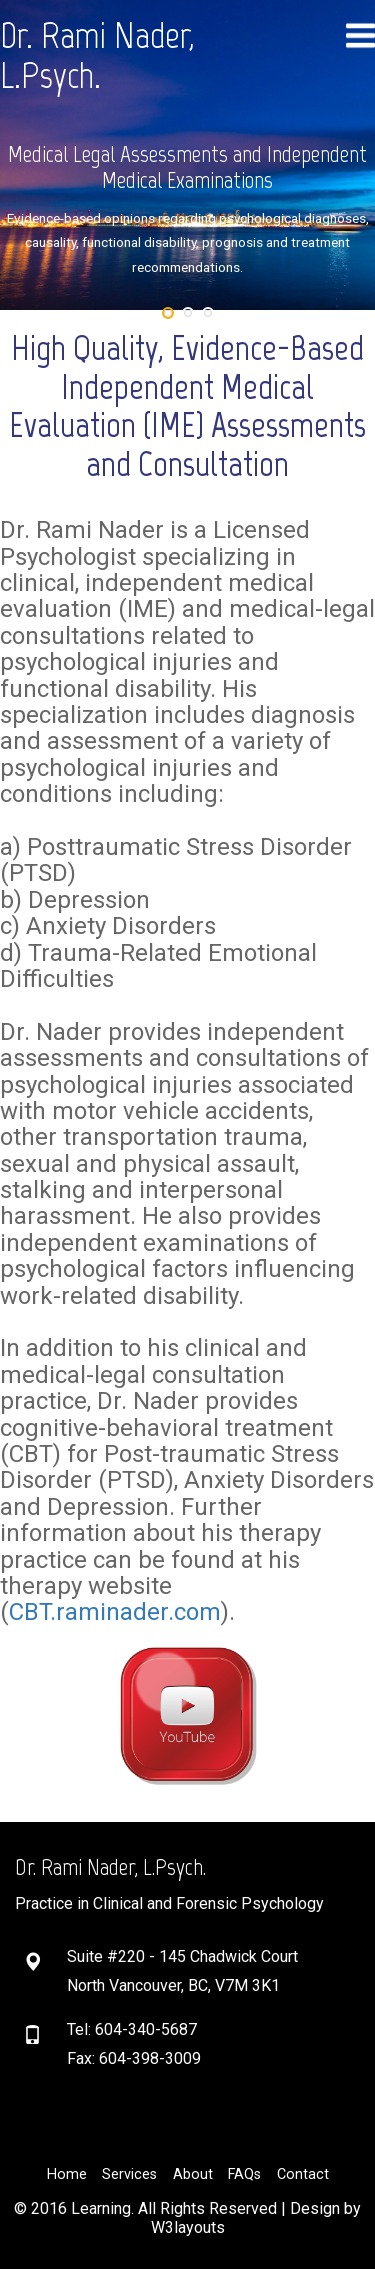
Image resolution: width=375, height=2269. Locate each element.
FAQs (244, 2174)
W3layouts (188, 2227)
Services (129, 2174)
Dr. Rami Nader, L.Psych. (97, 55)
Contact (303, 2174)
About (193, 2174)
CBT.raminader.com (115, 1612)
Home (67, 2174)
